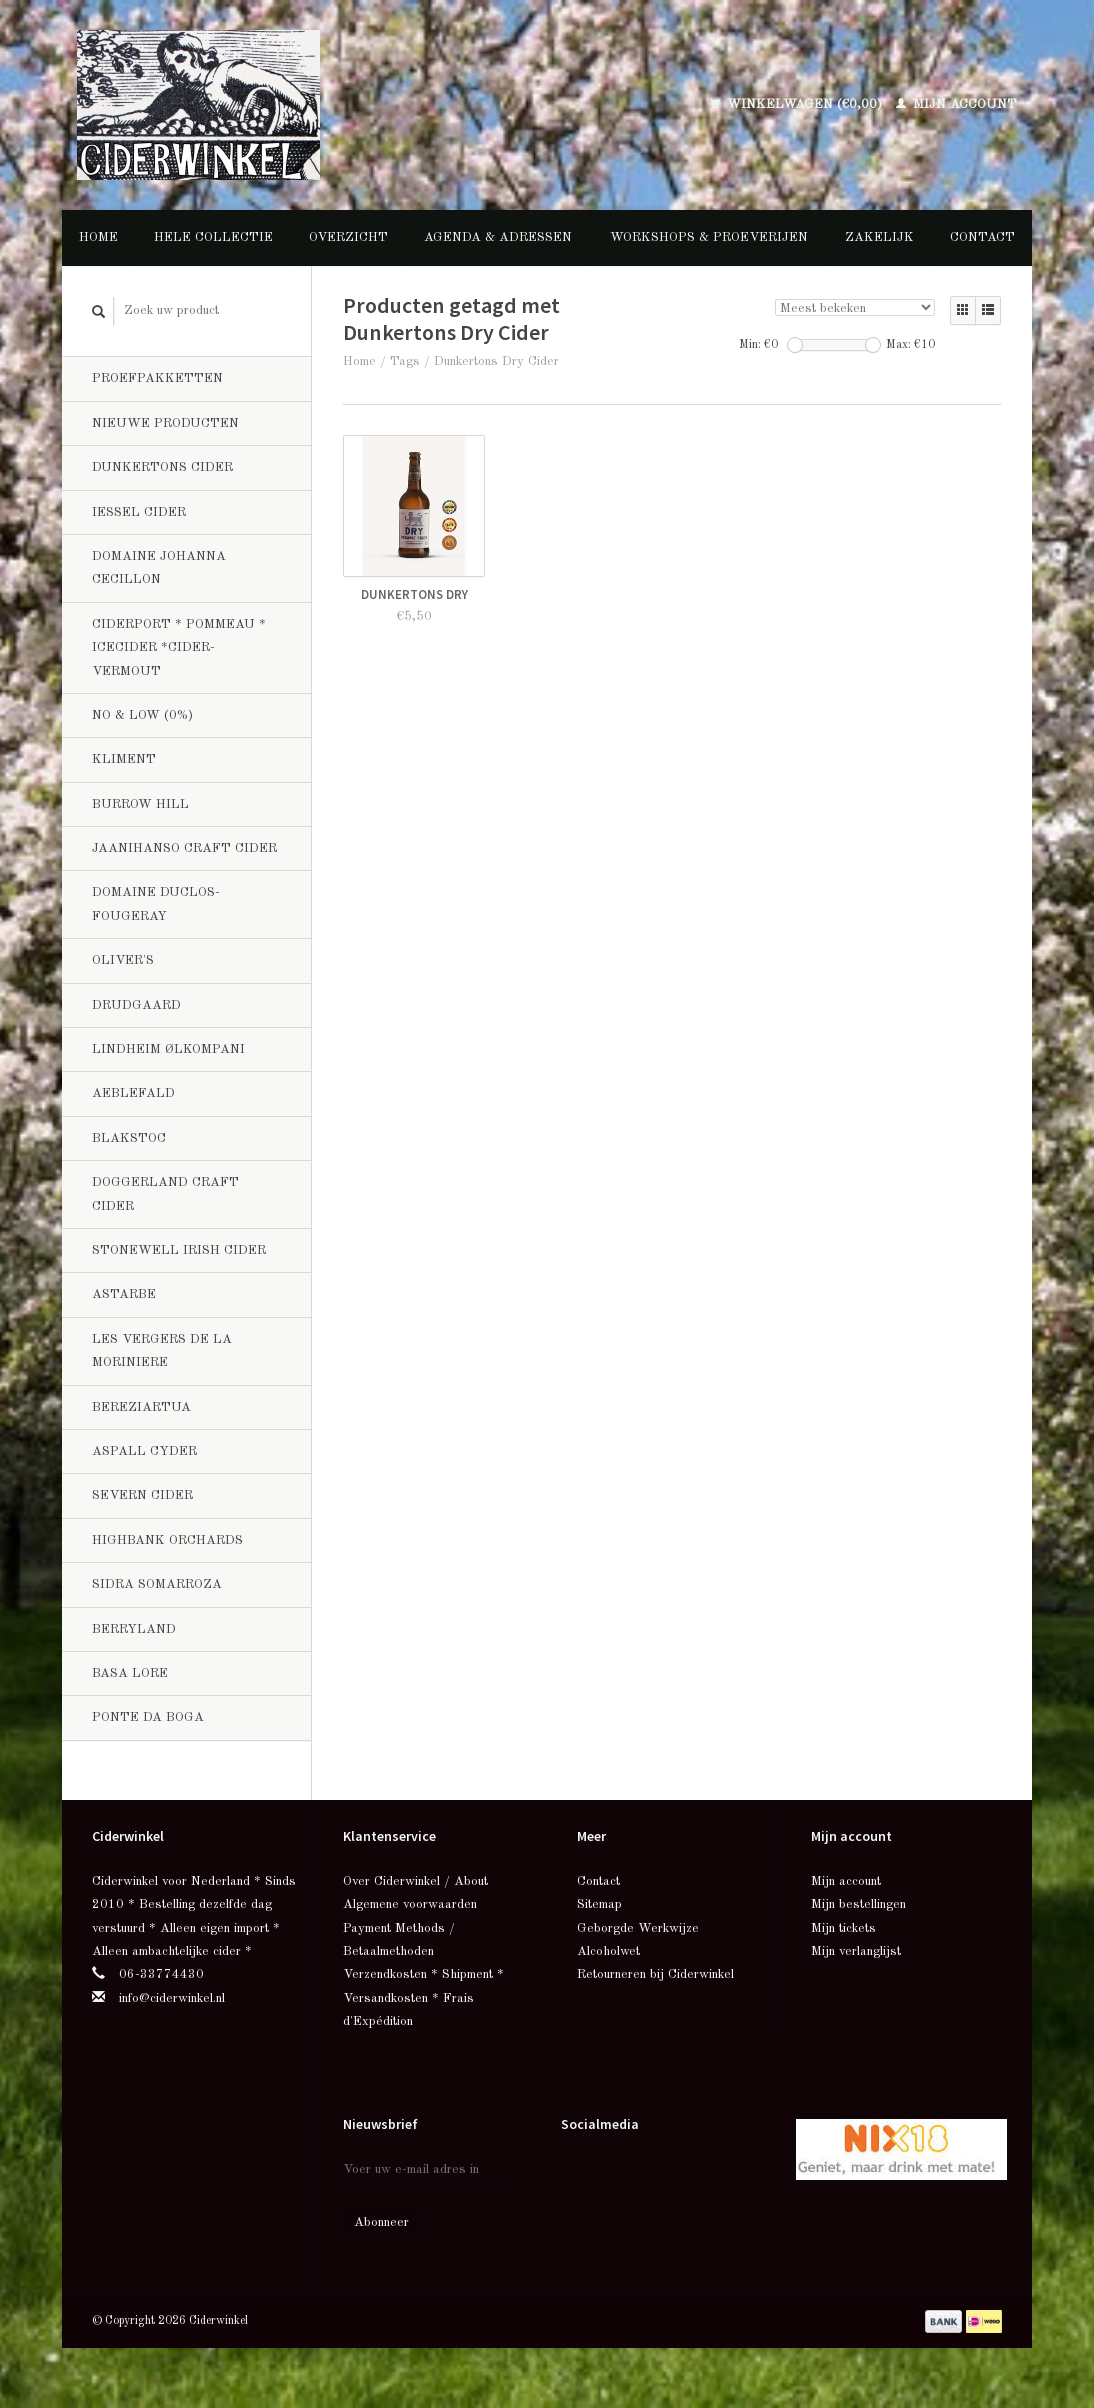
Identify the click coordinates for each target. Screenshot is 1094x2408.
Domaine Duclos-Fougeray (156, 904)
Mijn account (956, 104)
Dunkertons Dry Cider (496, 361)
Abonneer (381, 2222)
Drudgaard (136, 1005)
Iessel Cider (139, 512)
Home (98, 237)
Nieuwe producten (165, 423)
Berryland (134, 1629)
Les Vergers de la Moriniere (162, 1351)
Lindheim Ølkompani (168, 1049)
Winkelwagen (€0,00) (798, 104)
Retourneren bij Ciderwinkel (655, 1974)
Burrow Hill (140, 804)
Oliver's (123, 960)
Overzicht (348, 237)
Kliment (124, 759)
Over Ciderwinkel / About (415, 1881)
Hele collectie (213, 237)
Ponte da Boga (148, 1717)
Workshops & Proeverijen (709, 237)
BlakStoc (129, 1138)
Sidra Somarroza (157, 1584)
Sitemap (599, 1904)
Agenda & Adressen (498, 237)
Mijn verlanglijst (856, 1951)
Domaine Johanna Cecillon (159, 568)
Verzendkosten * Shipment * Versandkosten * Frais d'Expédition (423, 1998)
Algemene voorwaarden (410, 1904)
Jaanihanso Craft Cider (184, 848)
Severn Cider (142, 1495)
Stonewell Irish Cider (179, 1250)
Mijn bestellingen (858, 1904)
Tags (405, 361)
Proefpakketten (157, 378)
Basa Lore (130, 1673)
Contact (982, 237)
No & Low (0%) (142, 715)
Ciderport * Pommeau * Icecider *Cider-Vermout (179, 648)
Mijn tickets (843, 1928)
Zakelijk (879, 237)
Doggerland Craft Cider (165, 1194)
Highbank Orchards (167, 1540)
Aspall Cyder (144, 1451)
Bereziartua (141, 1407)
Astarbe (124, 1294)
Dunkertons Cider (162, 467)
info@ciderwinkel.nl (172, 1998)
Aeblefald (133, 1093)
